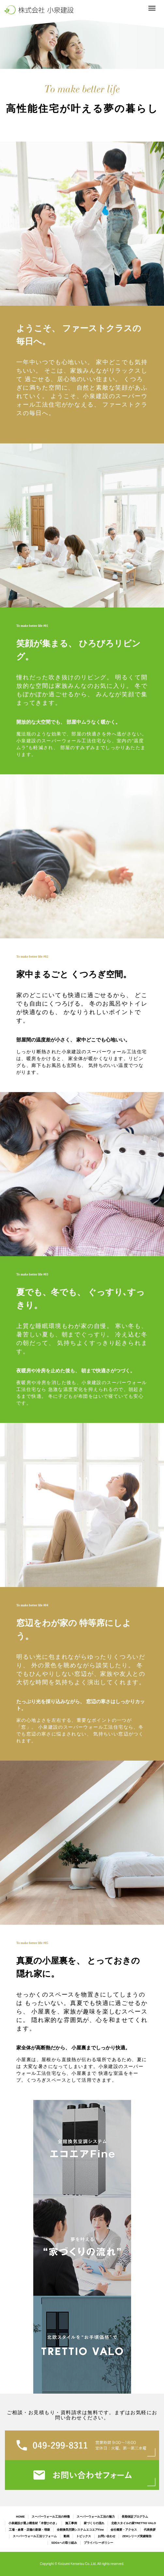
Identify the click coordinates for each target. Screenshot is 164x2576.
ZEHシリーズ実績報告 (137, 2536)
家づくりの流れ (94, 2523)
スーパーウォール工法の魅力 (96, 2516)
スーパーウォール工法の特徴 (51, 2516)
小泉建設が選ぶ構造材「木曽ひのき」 (33, 2523)
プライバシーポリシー (98, 2542)
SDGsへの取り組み (64, 2542)
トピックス (83, 2536)
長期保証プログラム (135, 2516)
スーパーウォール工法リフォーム (35, 2536)
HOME (20, 2516)
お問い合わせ (106, 2536)
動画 (66, 2536)
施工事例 (71, 2523)
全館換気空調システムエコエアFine (80, 2529)
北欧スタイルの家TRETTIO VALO (133, 2523)
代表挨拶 (150, 2529)
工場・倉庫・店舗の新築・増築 (29, 2529)
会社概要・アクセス (124, 2529)
